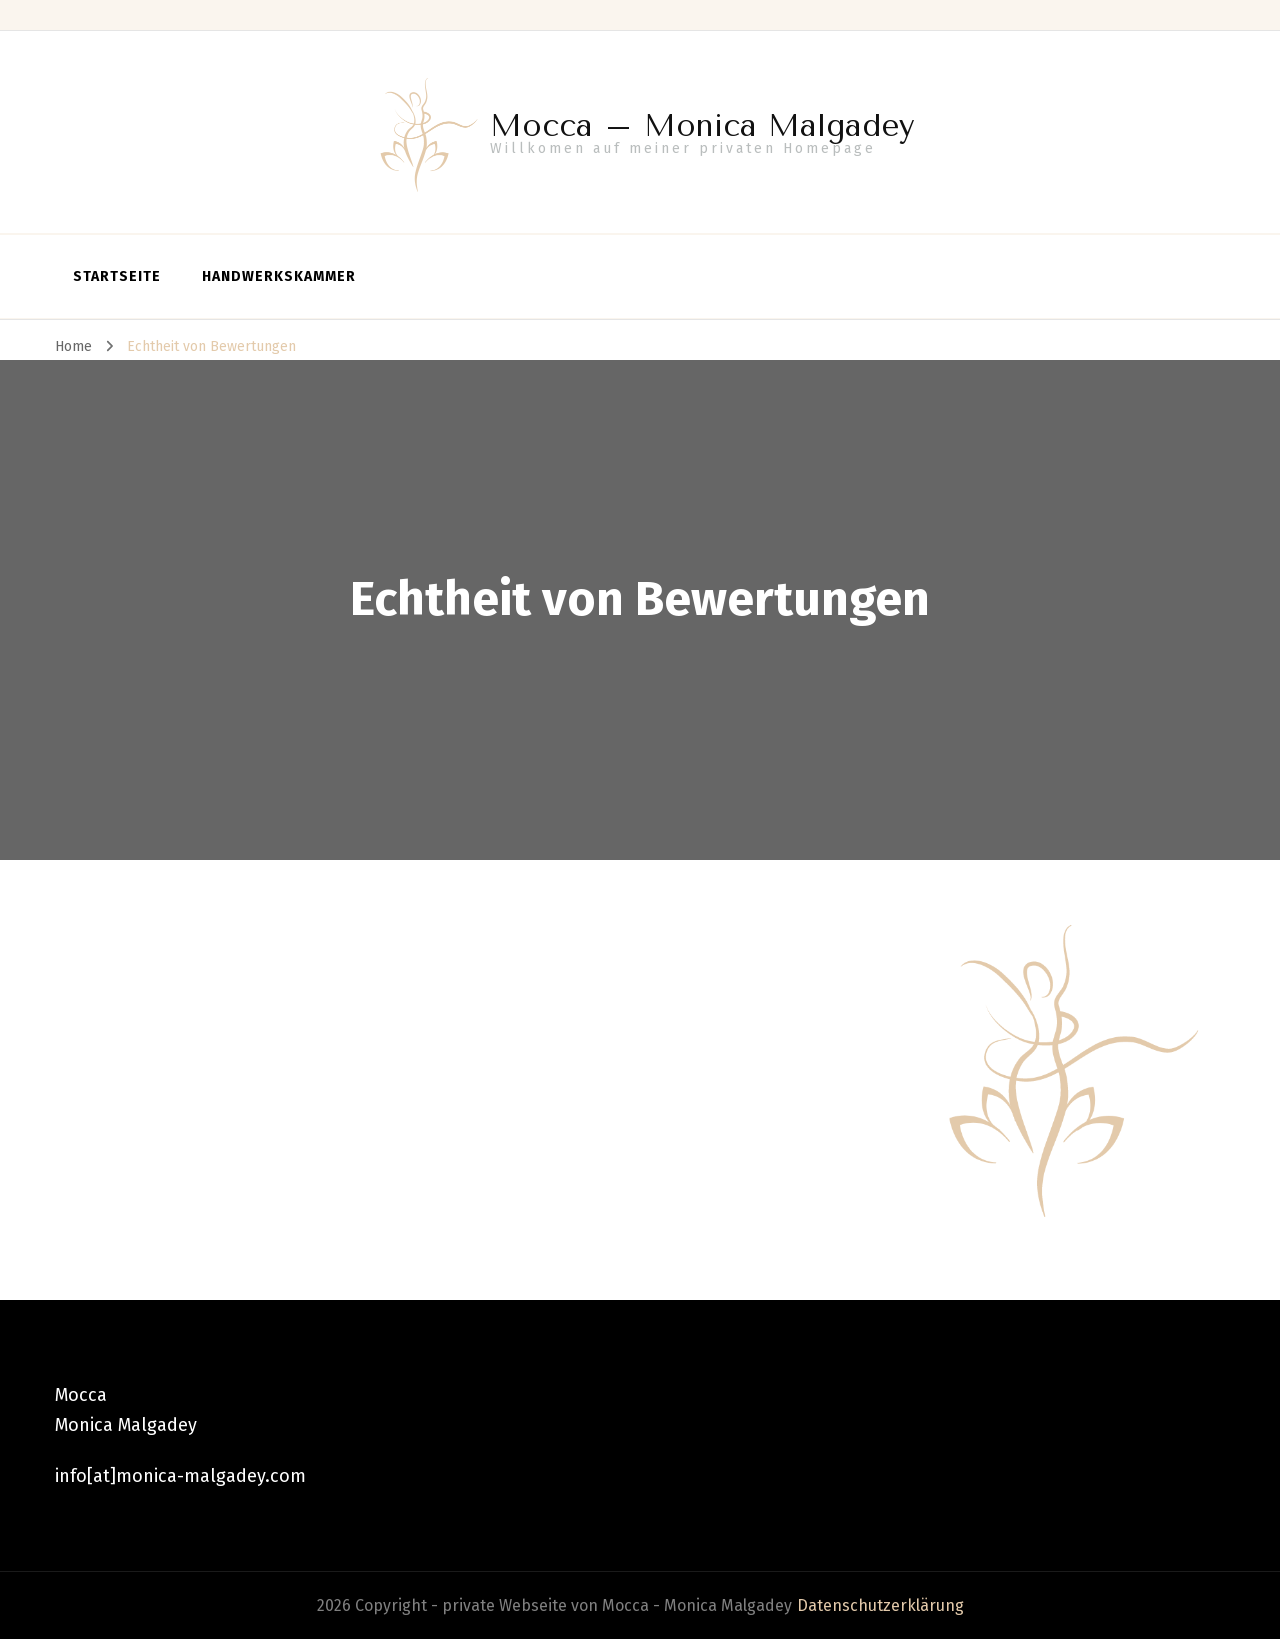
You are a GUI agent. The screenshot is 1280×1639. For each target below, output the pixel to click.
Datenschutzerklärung (880, 1605)
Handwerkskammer (279, 276)
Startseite (117, 276)
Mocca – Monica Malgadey (702, 125)
